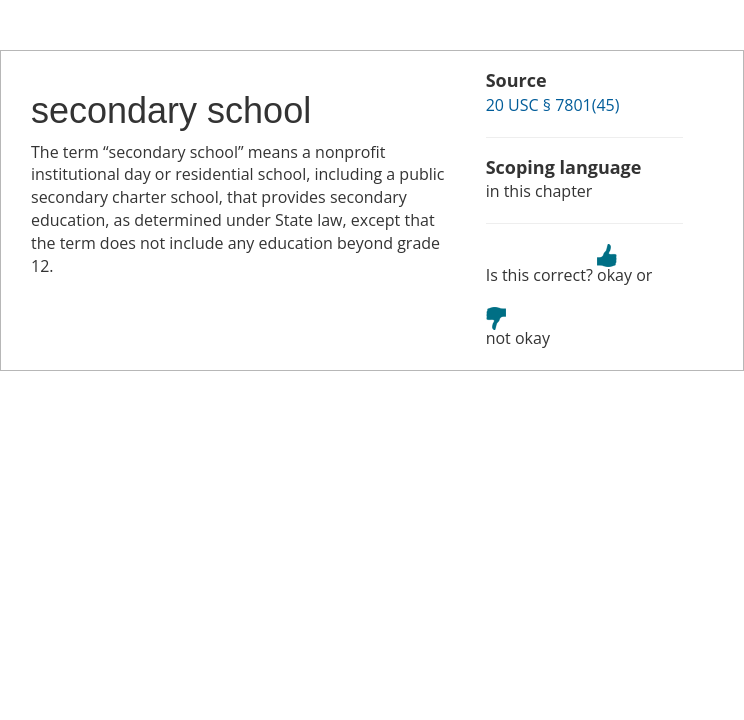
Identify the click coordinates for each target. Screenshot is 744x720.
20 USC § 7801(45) (553, 105)
